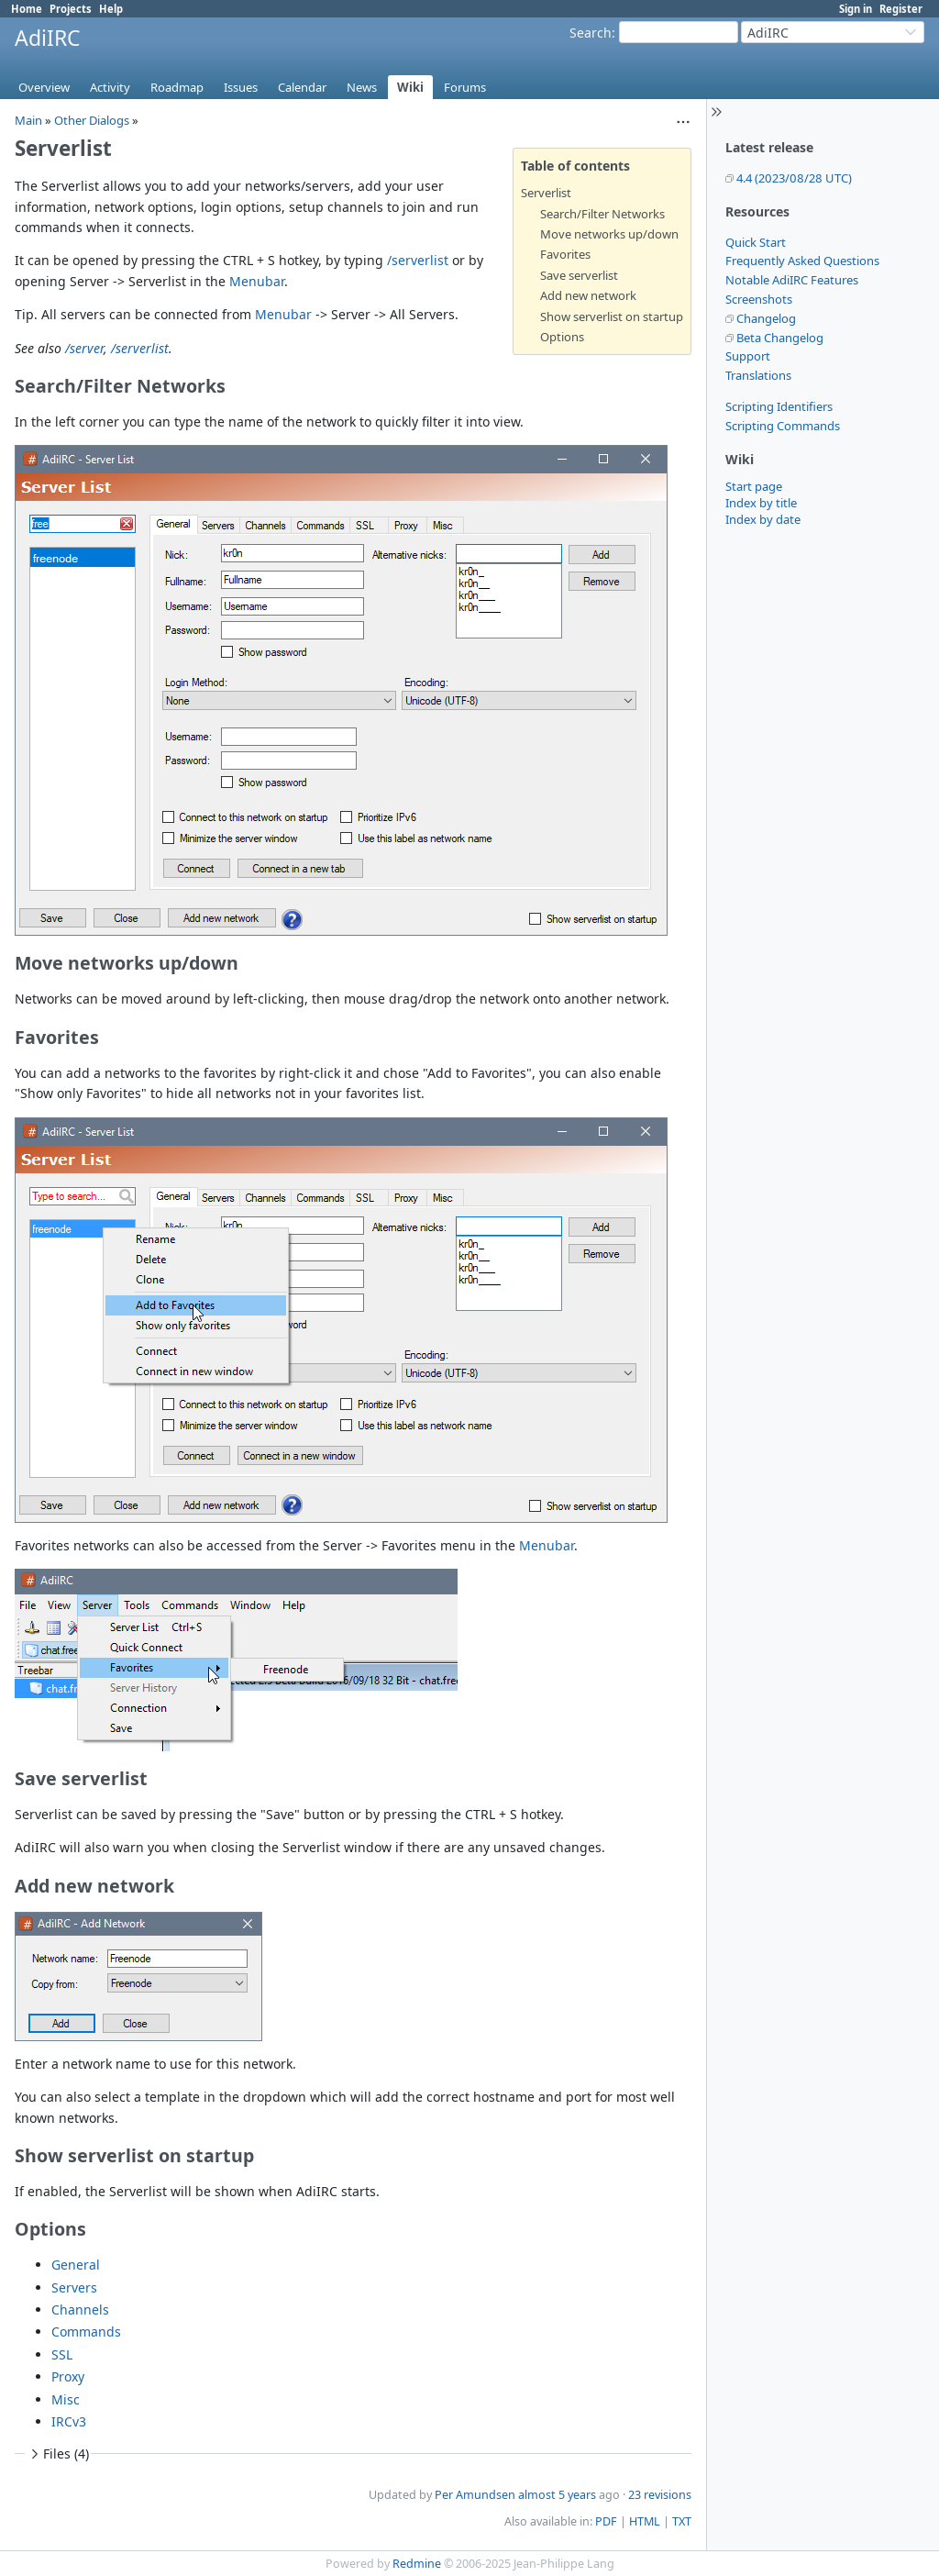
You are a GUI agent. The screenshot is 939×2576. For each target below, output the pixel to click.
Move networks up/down (609, 234)
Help (111, 9)
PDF (606, 2521)
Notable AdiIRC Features (791, 280)
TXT (681, 2521)
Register (900, 9)
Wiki (410, 87)
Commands (86, 2331)
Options (562, 336)
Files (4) (58, 2453)
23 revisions (659, 2495)
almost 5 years (557, 2495)
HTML (644, 2521)
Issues (241, 87)
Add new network (588, 295)
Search (590, 32)
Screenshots (758, 299)
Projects (71, 9)
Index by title (761, 502)
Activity (110, 87)
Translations (758, 375)
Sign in (855, 9)
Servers (74, 2287)
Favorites (565, 254)
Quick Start (755, 242)
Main (28, 120)
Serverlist (546, 192)
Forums (465, 87)
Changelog (766, 318)
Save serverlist (579, 275)
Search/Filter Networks (602, 213)
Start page (753, 486)
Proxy (67, 2376)
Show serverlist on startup (611, 316)
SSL (61, 2354)
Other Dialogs (91, 120)
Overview (44, 87)
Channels (80, 2309)
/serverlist (417, 260)
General (75, 2264)
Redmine (416, 2563)
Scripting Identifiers (779, 406)
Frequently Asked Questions (802, 260)
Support (747, 356)
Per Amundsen (475, 2495)
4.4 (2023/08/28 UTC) (794, 178)
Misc (65, 2399)
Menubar (256, 281)
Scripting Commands (782, 425)
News (362, 87)
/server (84, 348)
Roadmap (177, 87)
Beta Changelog (779, 337)
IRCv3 (68, 2421)
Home (26, 9)
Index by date (763, 519)
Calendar (302, 87)
